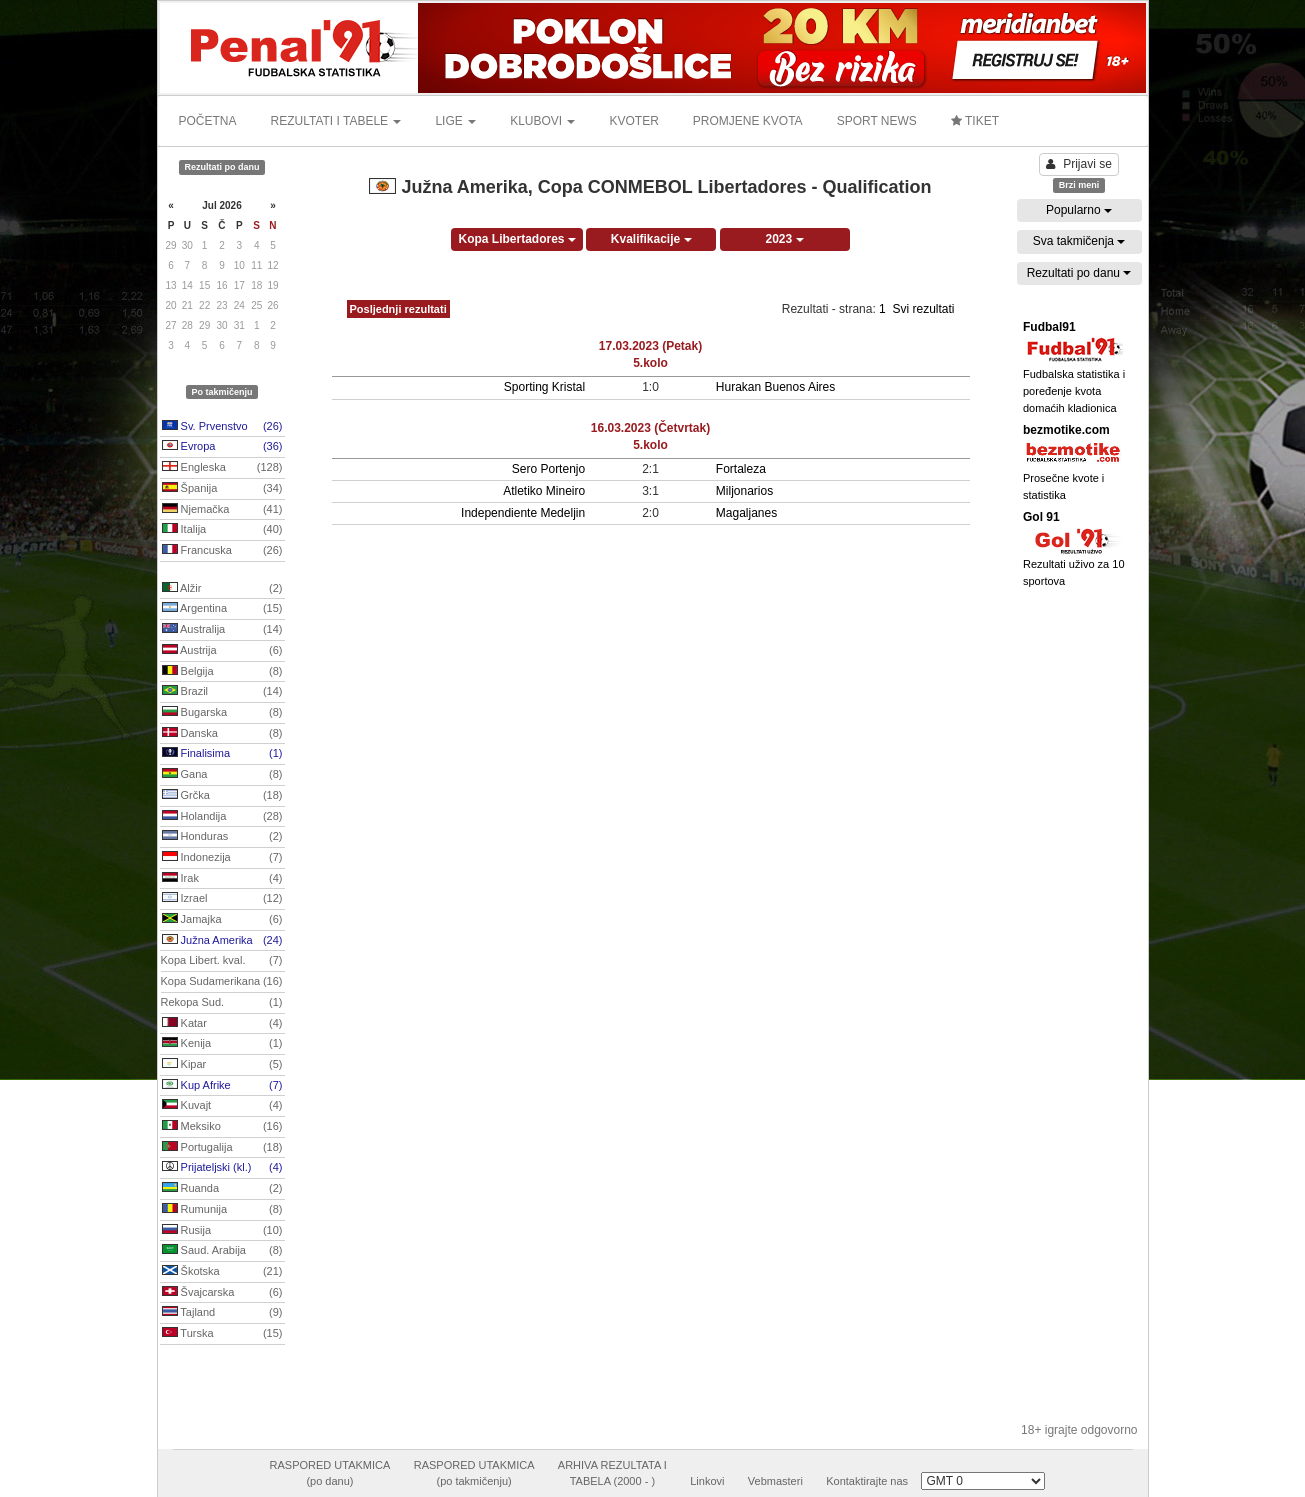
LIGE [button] (455, 121)
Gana (222, 775)
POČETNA (208, 121)
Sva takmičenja (1079, 241)
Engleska (222, 468)
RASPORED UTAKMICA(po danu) (330, 1473)
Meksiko (222, 1127)
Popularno (1079, 210)
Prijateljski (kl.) (222, 1168)
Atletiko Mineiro (544, 491)
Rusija (222, 1231)
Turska (222, 1334)
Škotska (222, 1272)
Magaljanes (746, 513)
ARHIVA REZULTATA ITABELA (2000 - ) (612, 1473)
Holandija (222, 817)
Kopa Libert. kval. (222, 961)
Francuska (222, 551)
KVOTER (633, 121)
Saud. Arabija (222, 1251)
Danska (222, 734)
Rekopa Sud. (222, 1003)
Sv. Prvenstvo (222, 427)
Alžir (222, 589)
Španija (222, 489)
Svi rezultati (923, 309)
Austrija (222, 651)
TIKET (975, 121)
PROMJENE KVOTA (748, 121)
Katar (222, 1024)
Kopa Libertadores (516, 239)
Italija (222, 530)
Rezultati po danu (1079, 273)
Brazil (222, 692)
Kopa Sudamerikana (222, 982)
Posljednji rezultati (398, 309)
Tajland (222, 1313)
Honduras (222, 837)
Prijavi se (1079, 164)
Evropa (222, 447)
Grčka (222, 796)
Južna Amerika (222, 941)
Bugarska (222, 713)
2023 (785, 239)
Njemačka (222, 510)
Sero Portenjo (548, 469)
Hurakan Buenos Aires (775, 387)
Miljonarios (744, 491)
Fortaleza (741, 469)
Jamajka (222, 920)
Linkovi (707, 1481)
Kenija (222, 1044)
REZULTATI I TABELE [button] (336, 121)
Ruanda (222, 1189)
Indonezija (222, 858)
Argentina (222, 609)
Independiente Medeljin (523, 513)
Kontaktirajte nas (867, 1481)
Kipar (222, 1065)
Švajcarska (222, 1293)
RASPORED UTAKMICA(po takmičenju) (474, 1473)
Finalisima (222, 754)
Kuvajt (222, 1106)
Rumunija (222, 1210)
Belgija (222, 672)
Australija (222, 630)
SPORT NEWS (877, 121)
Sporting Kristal (544, 387)
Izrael (222, 899)
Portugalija (222, 1148)
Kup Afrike (222, 1086)
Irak (222, 879)
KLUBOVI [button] (542, 121)
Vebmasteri (775, 1481)
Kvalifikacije (651, 239)
